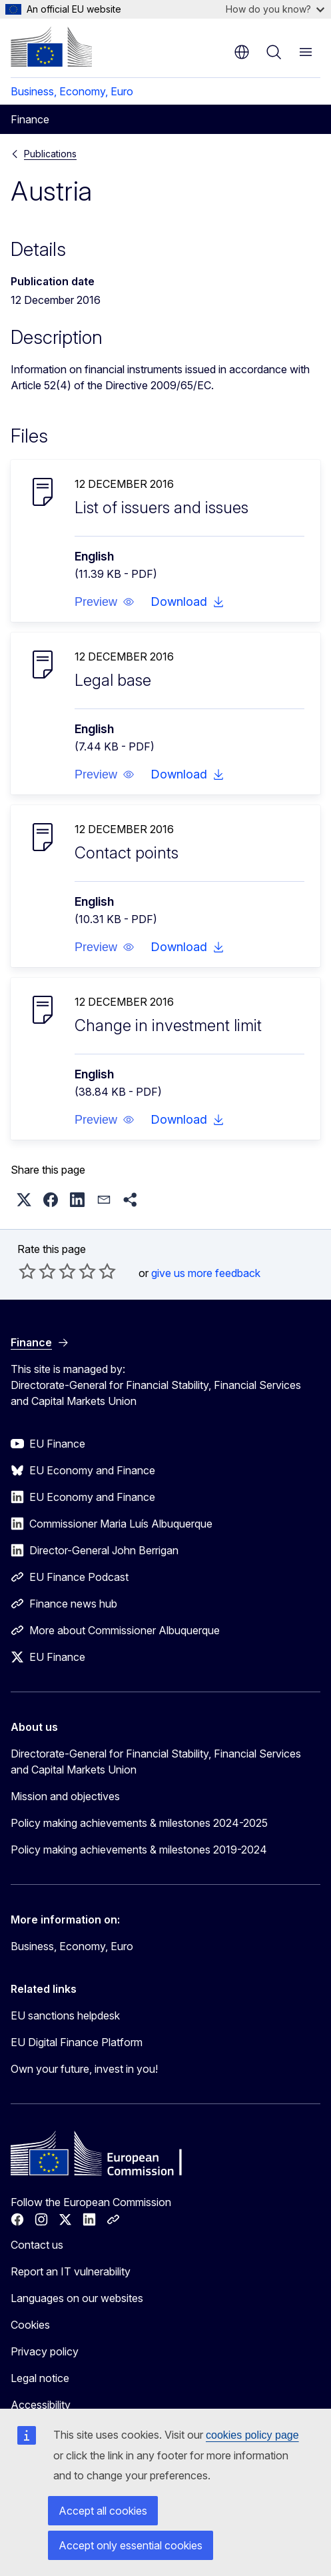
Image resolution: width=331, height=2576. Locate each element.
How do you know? (275, 9)
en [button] (242, 52)
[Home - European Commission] (51, 47)
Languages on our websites (77, 2298)
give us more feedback (205, 1273)
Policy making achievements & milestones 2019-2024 (139, 1849)
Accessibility (41, 2404)
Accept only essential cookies (130, 2545)
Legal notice (40, 2378)
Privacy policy (45, 2351)
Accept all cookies (103, 2510)
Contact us (37, 2244)
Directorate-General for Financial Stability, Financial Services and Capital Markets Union (156, 1761)
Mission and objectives (65, 1796)
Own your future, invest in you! (84, 2068)
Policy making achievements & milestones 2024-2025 (139, 1823)
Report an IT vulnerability (71, 2271)
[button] (105, 602)
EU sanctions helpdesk (65, 2015)
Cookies (30, 2324)
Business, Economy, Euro (72, 91)
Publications (50, 153)
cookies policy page (252, 2435)
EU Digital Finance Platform (77, 2042)
